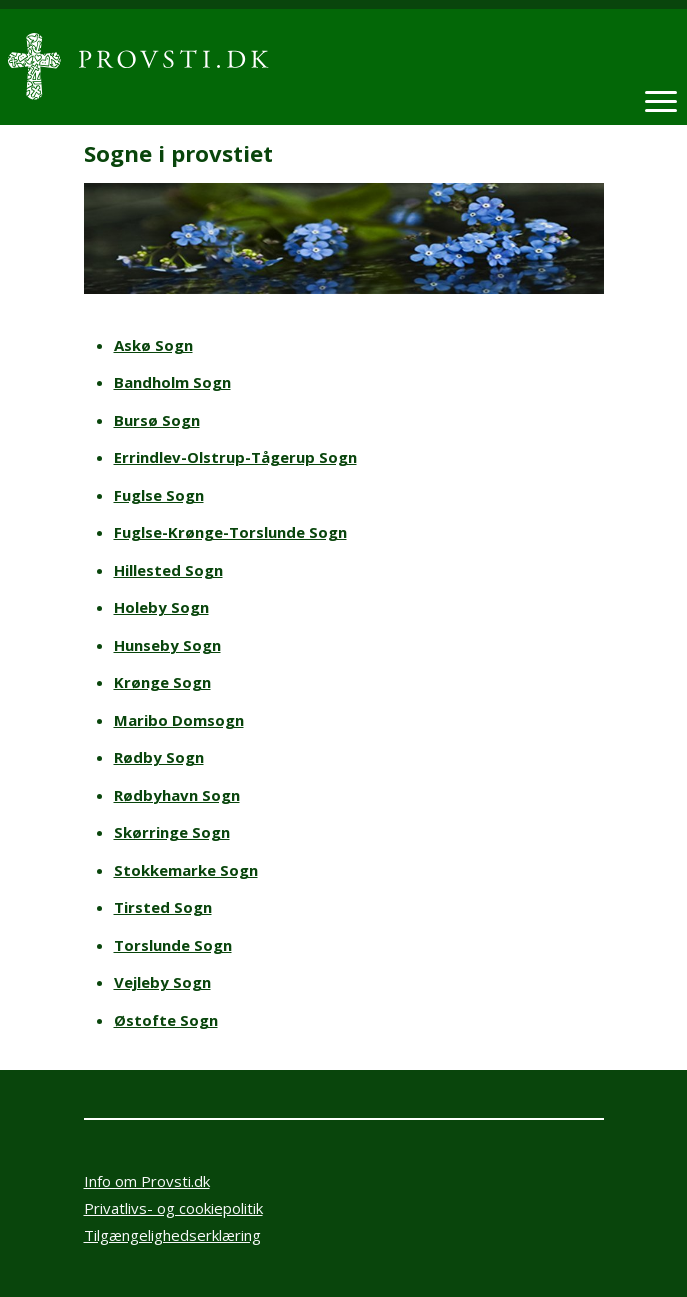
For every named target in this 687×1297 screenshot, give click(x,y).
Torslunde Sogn (173, 945)
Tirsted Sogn (163, 907)
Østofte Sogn (166, 1020)
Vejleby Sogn (162, 982)
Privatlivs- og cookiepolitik (173, 1208)
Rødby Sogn (159, 757)
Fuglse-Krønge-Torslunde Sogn (230, 532)
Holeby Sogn (161, 607)
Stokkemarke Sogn (186, 870)
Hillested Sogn (168, 570)
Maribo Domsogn (179, 720)
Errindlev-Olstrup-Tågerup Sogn (235, 457)
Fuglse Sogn (159, 495)
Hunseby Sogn (167, 645)
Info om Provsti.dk (147, 1181)
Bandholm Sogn (172, 382)
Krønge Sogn (162, 682)
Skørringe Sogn (172, 832)
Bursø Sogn (157, 420)
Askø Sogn (153, 345)
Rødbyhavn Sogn (177, 795)
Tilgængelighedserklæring (172, 1235)
